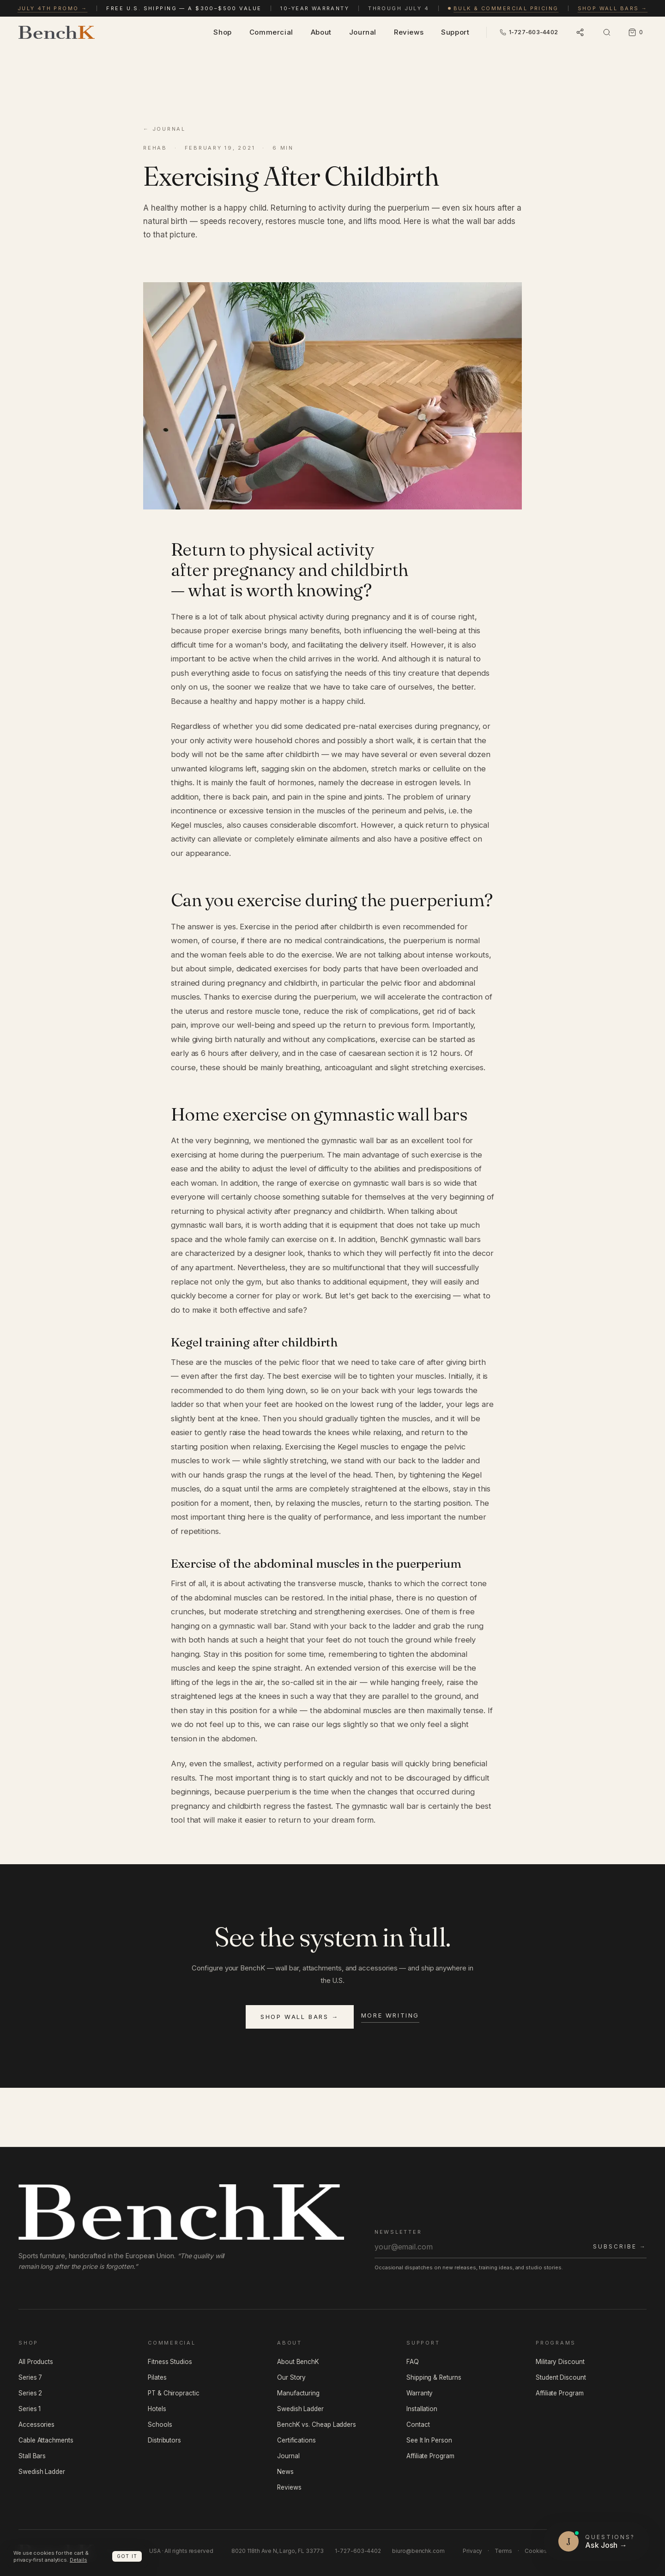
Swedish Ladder (41, 2471)
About (321, 32)
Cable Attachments (45, 2440)
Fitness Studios (170, 2361)
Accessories (36, 2424)
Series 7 (30, 2377)
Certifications (296, 2440)
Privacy (472, 2550)
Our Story (291, 2377)
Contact (417, 2424)
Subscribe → (620, 2246)
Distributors (164, 2440)
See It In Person (429, 2440)
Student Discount (561, 2377)
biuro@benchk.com (418, 2550)
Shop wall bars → (613, 8)
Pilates (157, 2377)
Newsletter (398, 2232)
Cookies (536, 2550)
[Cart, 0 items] (635, 32)
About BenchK (298, 2361)
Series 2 (30, 2393)
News (285, 2471)
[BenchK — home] (56, 32)
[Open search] (606, 32)
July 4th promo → (53, 8)
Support (455, 32)
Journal (362, 32)
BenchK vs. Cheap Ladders (316, 2424)
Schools (160, 2424)
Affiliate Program (430, 2456)
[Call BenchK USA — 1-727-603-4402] (529, 32)
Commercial (271, 32)
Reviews (408, 32)
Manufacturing (298, 2393)
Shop (222, 32)
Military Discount (560, 2361)
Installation (421, 2408)
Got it (127, 2556)
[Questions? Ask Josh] (596, 2541)
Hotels (157, 2408)
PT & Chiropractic (174, 2393)
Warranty (419, 2393)
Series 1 (29, 2408)
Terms (503, 2550)
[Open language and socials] (580, 32)
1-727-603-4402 (358, 2550)
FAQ (412, 2361)
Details (78, 2560)
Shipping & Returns (433, 2377)
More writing (390, 2015)
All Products (35, 2361)
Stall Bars (32, 2456)
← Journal (164, 129)
